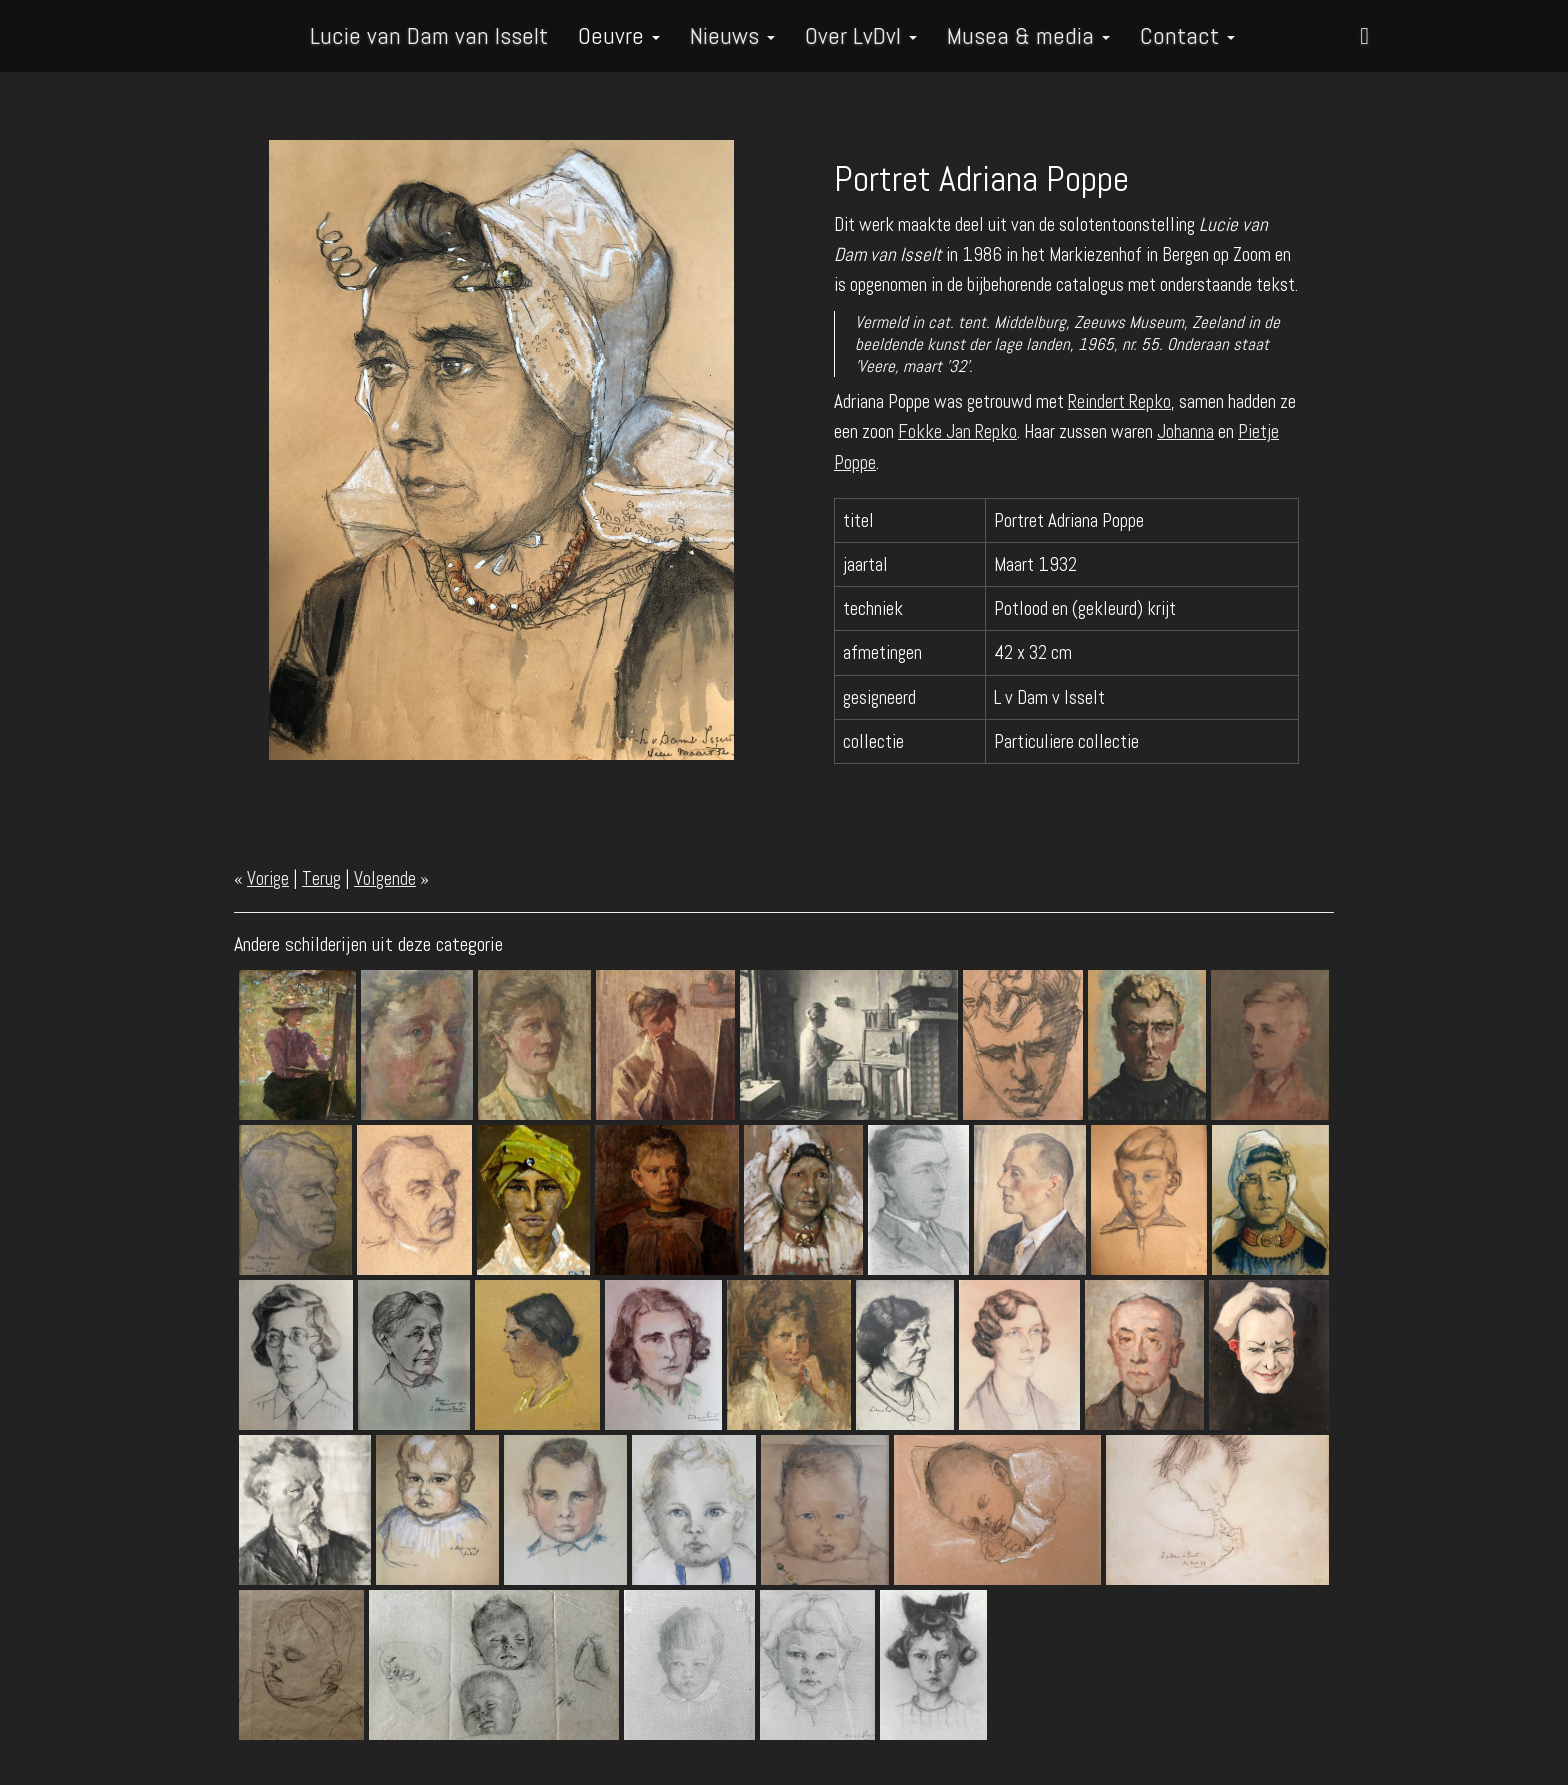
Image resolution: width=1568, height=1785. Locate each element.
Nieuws (732, 35)
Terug (321, 878)
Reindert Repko (1119, 401)
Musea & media (1028, 35)
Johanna (1185, 431)
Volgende (385, 878)
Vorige (268, 878)
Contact (1187, 35)
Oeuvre (619, 35)
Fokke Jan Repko (957, 431)
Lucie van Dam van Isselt (429, 35)
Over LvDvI (861, 35)
